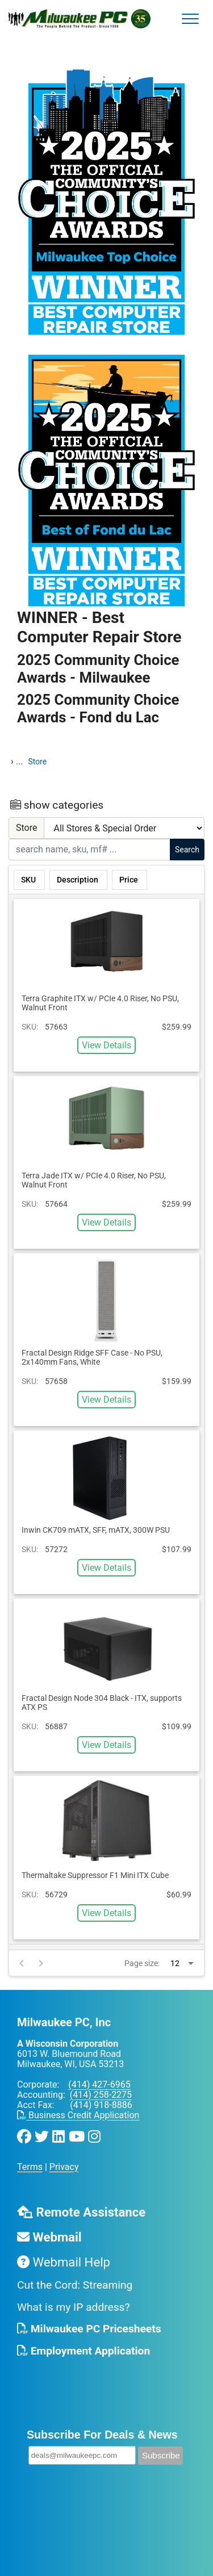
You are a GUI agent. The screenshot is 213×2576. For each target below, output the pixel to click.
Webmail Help (63, 2262)
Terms (30, 2166)
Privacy (64, 2166)
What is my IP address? (73, 2307)
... (19, 761)
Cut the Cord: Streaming (74, 2284)
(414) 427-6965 (99, 2084)
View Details (106, 1045)
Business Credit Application (78, 2115)
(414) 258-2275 (101, 2094)
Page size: (142, 1963)
